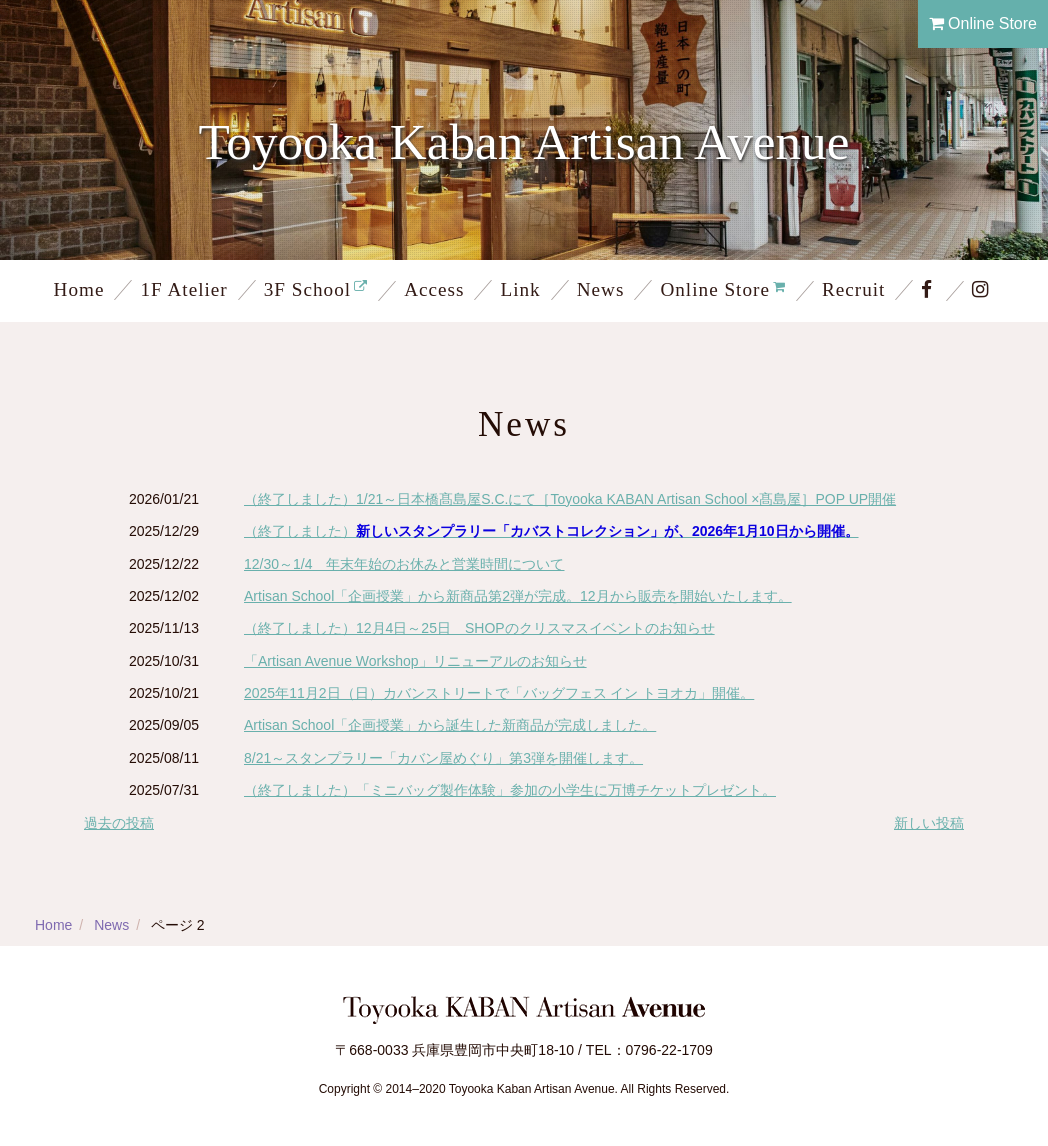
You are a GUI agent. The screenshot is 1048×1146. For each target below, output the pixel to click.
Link (520, 289)
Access (434, 289)
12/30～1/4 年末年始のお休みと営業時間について (404, 564)
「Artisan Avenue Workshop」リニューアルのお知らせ (415, 661)
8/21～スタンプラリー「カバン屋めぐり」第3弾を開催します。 (443, 758)
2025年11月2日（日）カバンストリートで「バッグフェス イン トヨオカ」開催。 (499, 693)
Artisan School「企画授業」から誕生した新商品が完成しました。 (450, 725)
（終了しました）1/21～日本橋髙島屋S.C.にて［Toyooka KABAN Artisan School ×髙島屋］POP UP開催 (570, 499)
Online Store (983, 23)
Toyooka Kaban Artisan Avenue (524, 141)
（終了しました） (551, 531)
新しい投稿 (929, 823)
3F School (307, 289)
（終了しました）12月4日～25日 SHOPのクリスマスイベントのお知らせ (479, 628)
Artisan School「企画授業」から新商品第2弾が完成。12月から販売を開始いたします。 (518, 596)
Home (79, 289)
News (601, 289)
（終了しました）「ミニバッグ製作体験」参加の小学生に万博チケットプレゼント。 (510, 790)
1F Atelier (183, 289)
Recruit (853, 289)
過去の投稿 (119, 823)
